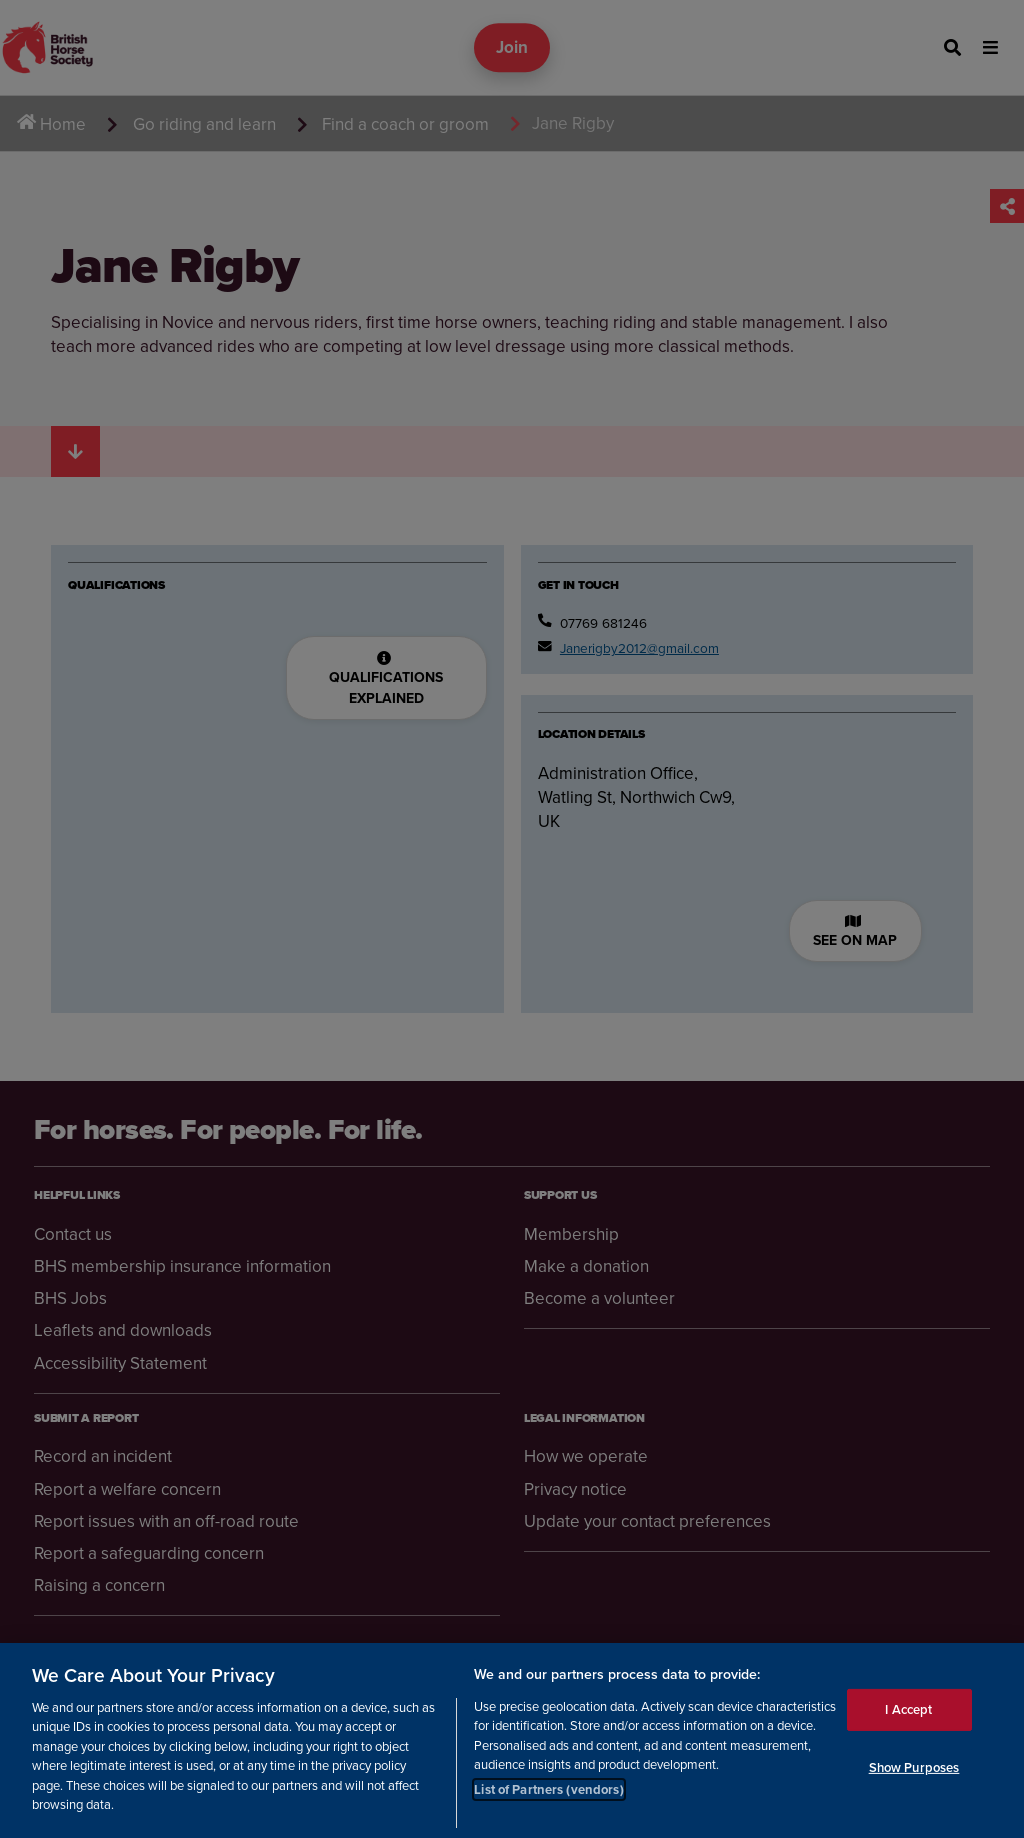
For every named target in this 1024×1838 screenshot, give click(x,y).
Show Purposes (914, 1767)
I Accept (908, 1709)
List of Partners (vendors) (548, 1789)
